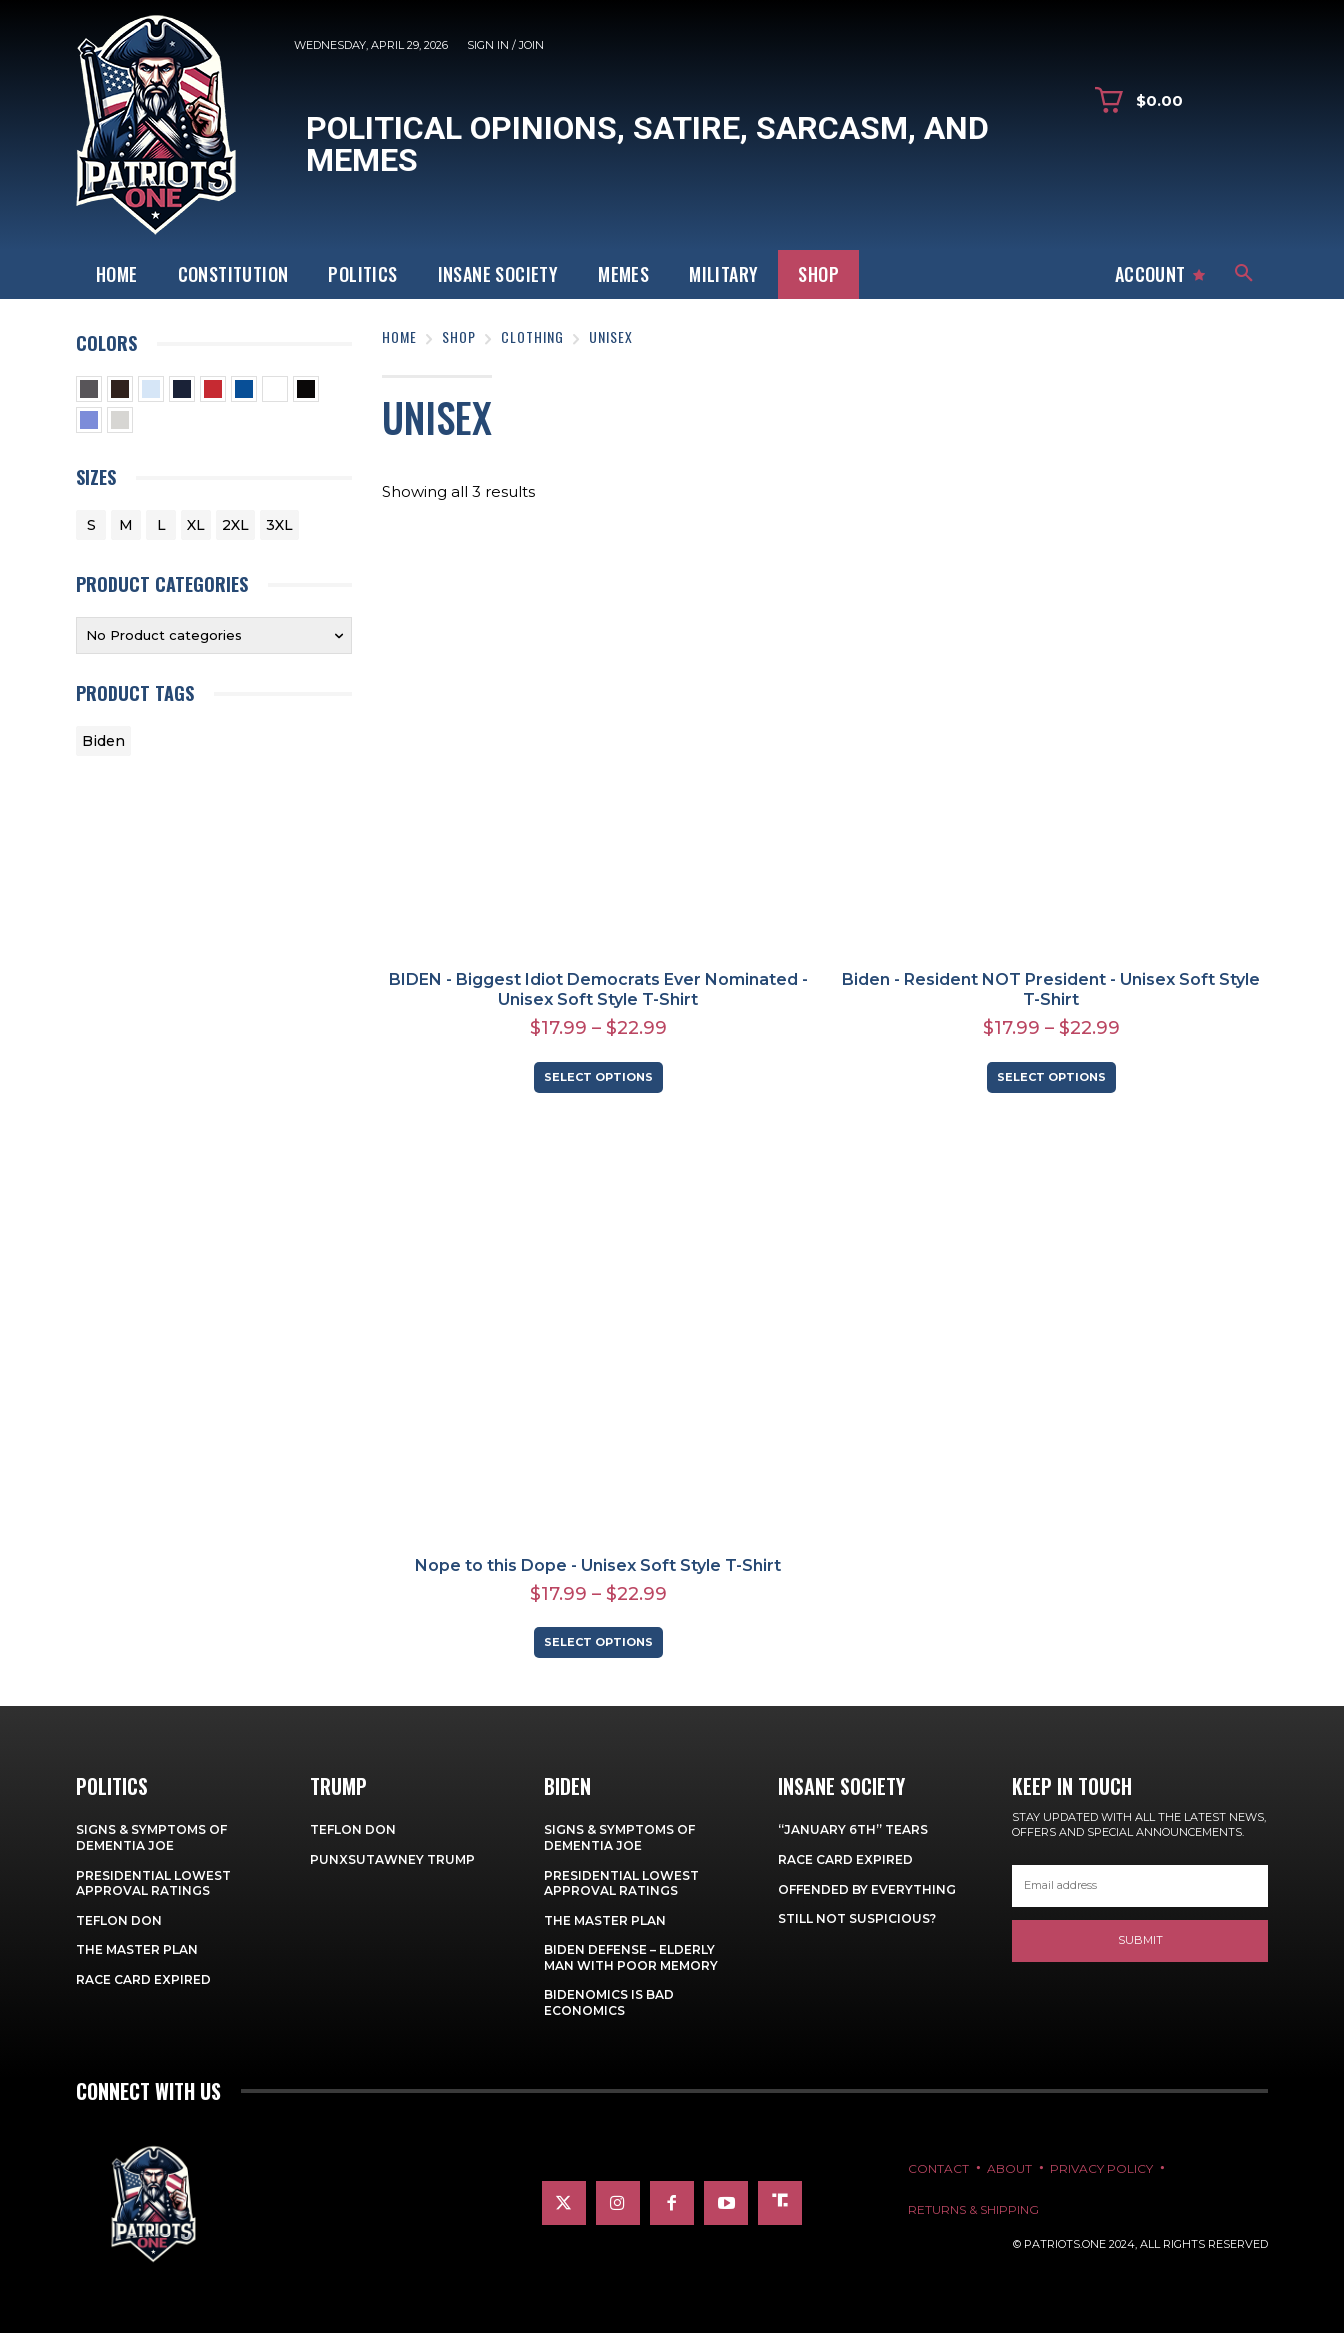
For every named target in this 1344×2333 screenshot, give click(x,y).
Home (399, 336)
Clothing (532, 336)
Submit (1140, 1940)
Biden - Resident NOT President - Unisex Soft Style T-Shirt (1051, 990)
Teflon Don (119, 1920)
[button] (1244, 274)
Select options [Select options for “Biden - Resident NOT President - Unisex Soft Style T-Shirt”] (1051, 1077)
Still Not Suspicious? (857, 1918)
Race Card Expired (143, 1979)
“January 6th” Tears (853, 1829)
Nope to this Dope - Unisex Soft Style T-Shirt (598, 1565)
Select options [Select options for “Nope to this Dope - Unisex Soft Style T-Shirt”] (598, 1642)
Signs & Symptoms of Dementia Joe (151, 1837)
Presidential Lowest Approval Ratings (153, 1883)
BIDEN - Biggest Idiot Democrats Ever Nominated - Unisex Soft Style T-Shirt (598, 990)
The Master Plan (137, 1949)
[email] (1140, 1886)
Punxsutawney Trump (392, 1859)
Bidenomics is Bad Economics (609, 2002)
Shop (459, 336)
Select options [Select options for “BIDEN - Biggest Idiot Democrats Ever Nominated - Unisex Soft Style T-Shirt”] (598, 1077)
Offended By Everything (867, 1889)
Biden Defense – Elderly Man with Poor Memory (631, 1957)
